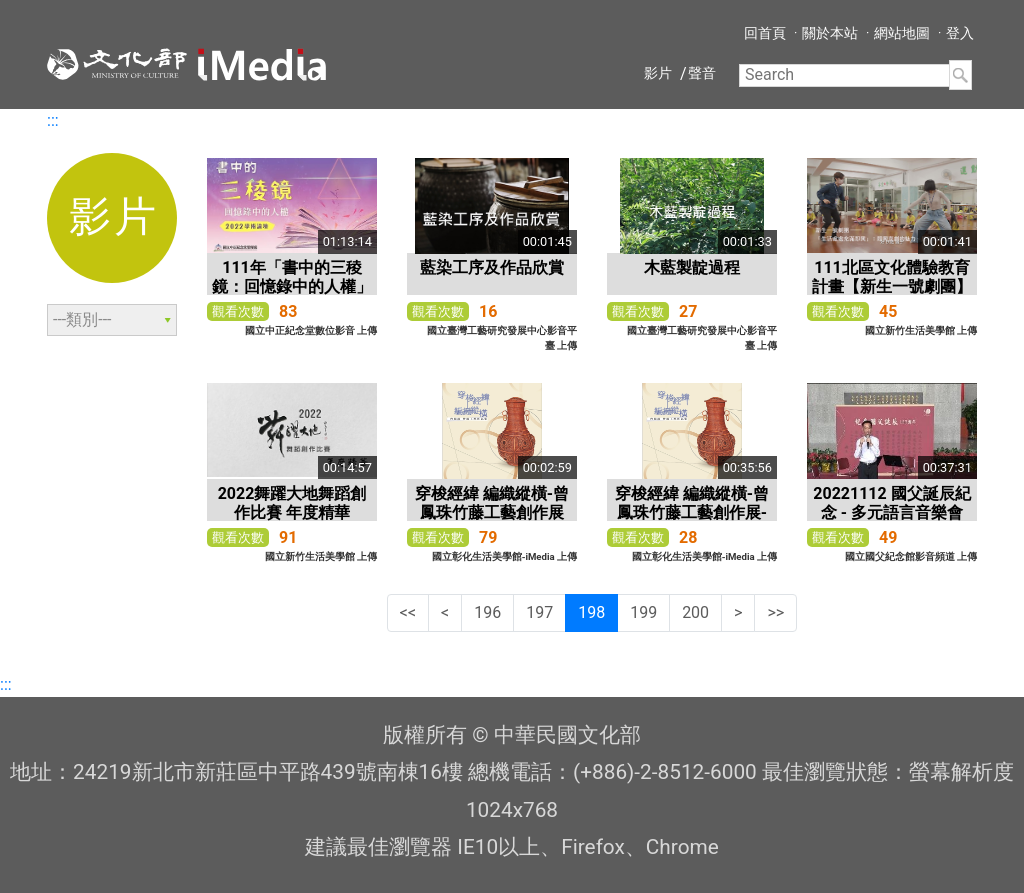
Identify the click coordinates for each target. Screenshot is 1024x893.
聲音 (702, 73)
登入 (960, 33)
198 (591, 612)
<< (408, 612)
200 (695, 612)
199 (643, 612)
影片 (658, 73)
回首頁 (765, 33)
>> (775, 612)
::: (53, 120)
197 (539, 612)
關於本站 (830, 33)
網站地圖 (902, 33)
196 (487, 612)
